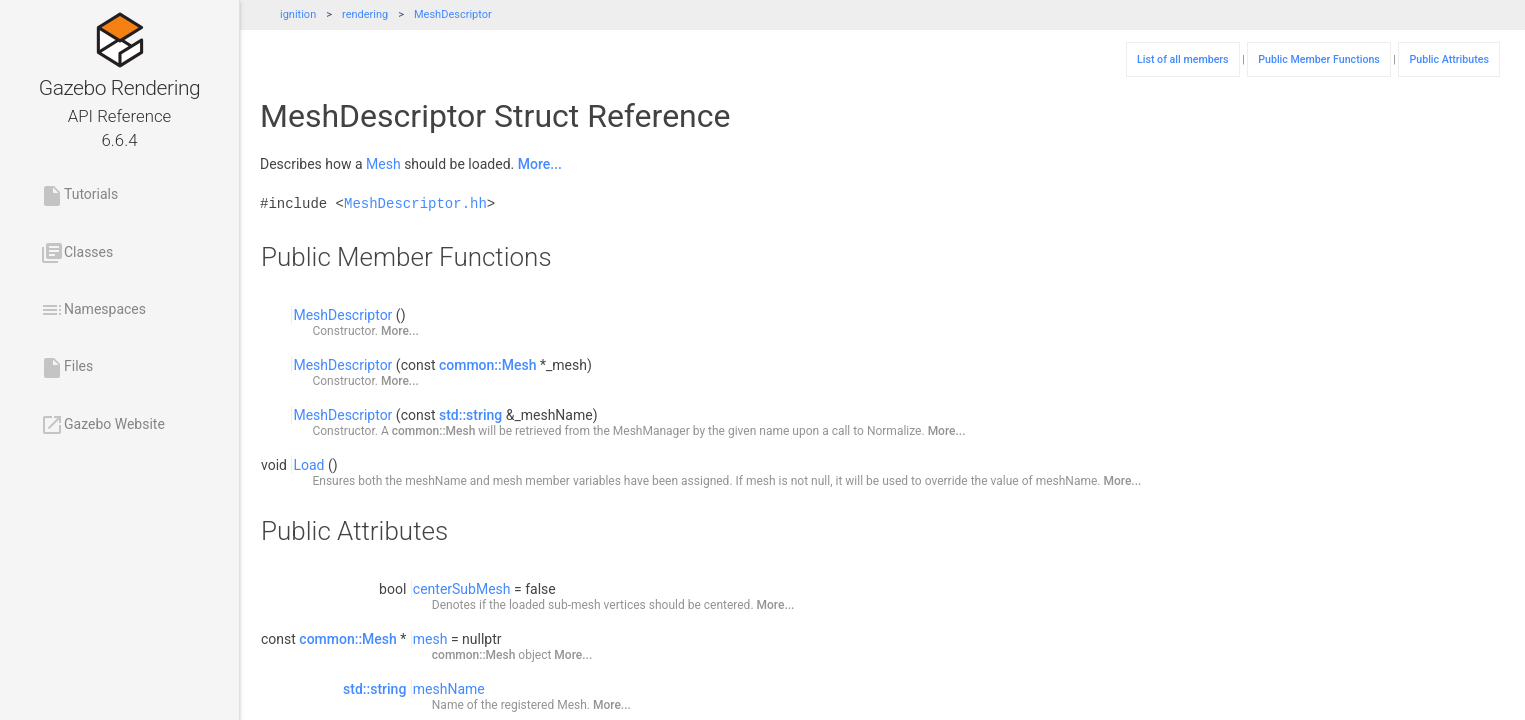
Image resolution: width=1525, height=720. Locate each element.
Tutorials (79, 196)
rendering (365, 14)
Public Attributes (1449, 59)
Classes (76, 253)
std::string (470, 415)
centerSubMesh (462, 589)
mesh (430, 639)
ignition (298, 14)
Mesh (383, 164)
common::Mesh (488, 365)
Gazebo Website (102, 425)
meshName (449, 689)
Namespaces (93, 310)
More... (540, 164)
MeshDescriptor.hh (415, 203)
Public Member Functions (1319, 59)
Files (66, 368)
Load (308, 465)
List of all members (1183, 59)
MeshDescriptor (453, 14)
